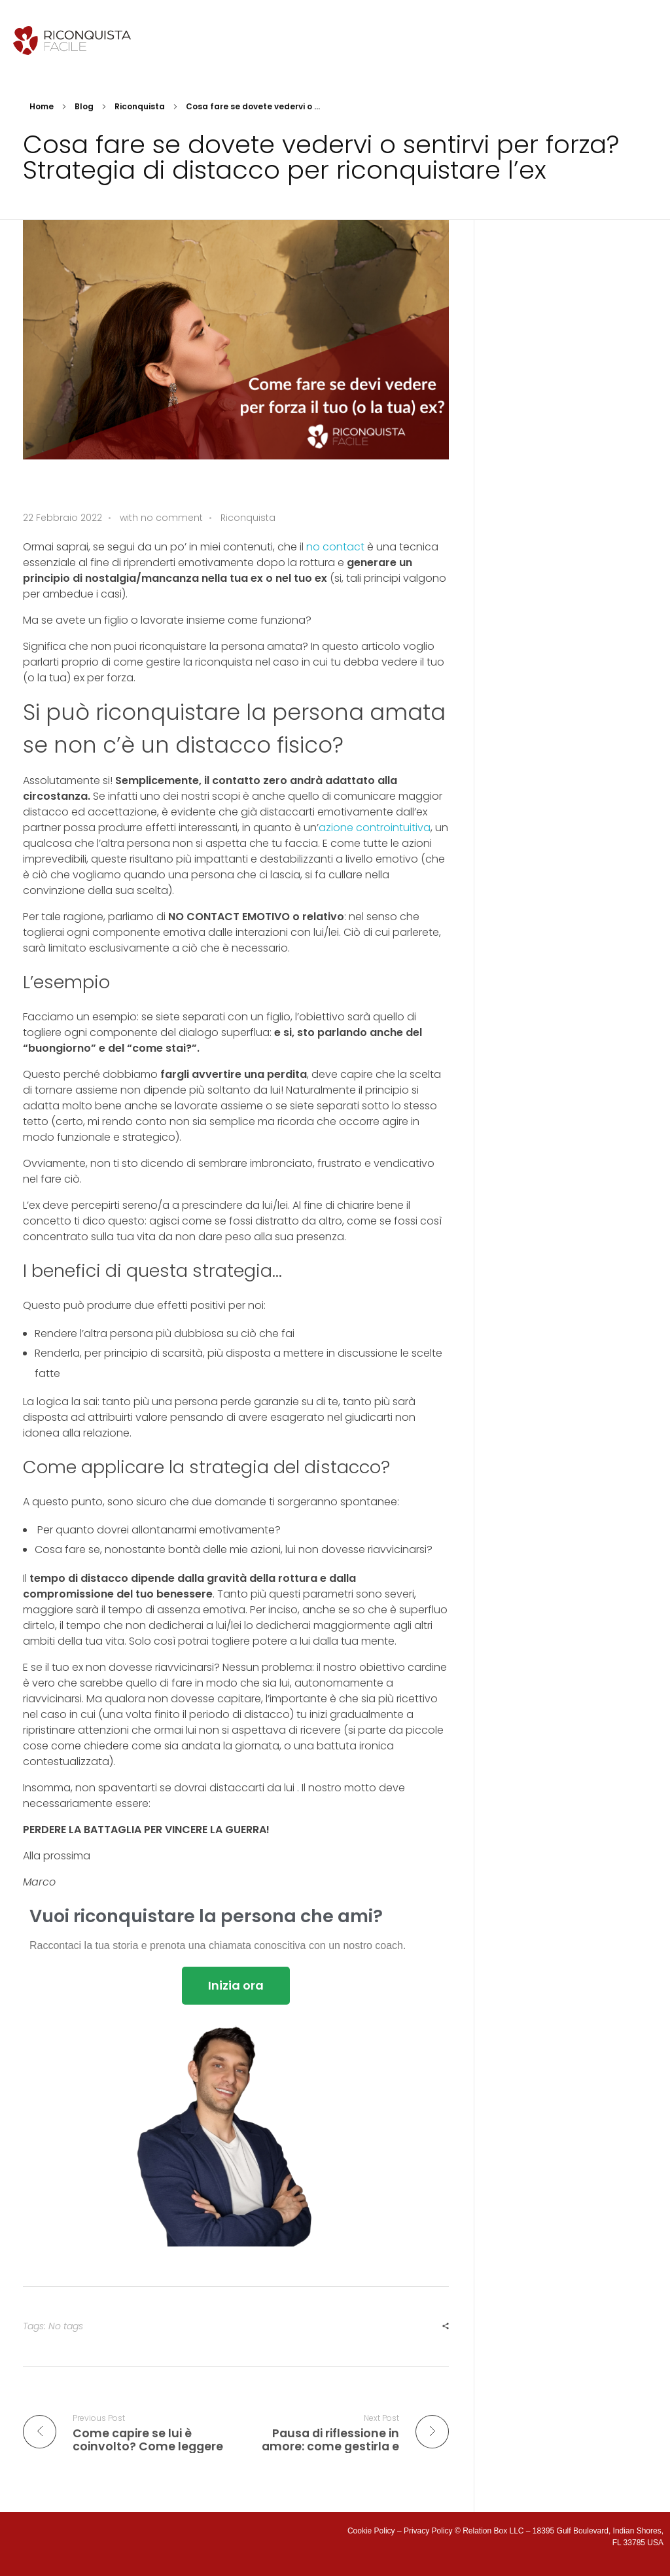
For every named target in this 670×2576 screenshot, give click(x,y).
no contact (335, 546)
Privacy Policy (428, 2530)
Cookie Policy (371, 2530)
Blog (84, 106)
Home (41, 106)
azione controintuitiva (375, 827)
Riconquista (140, 106)
